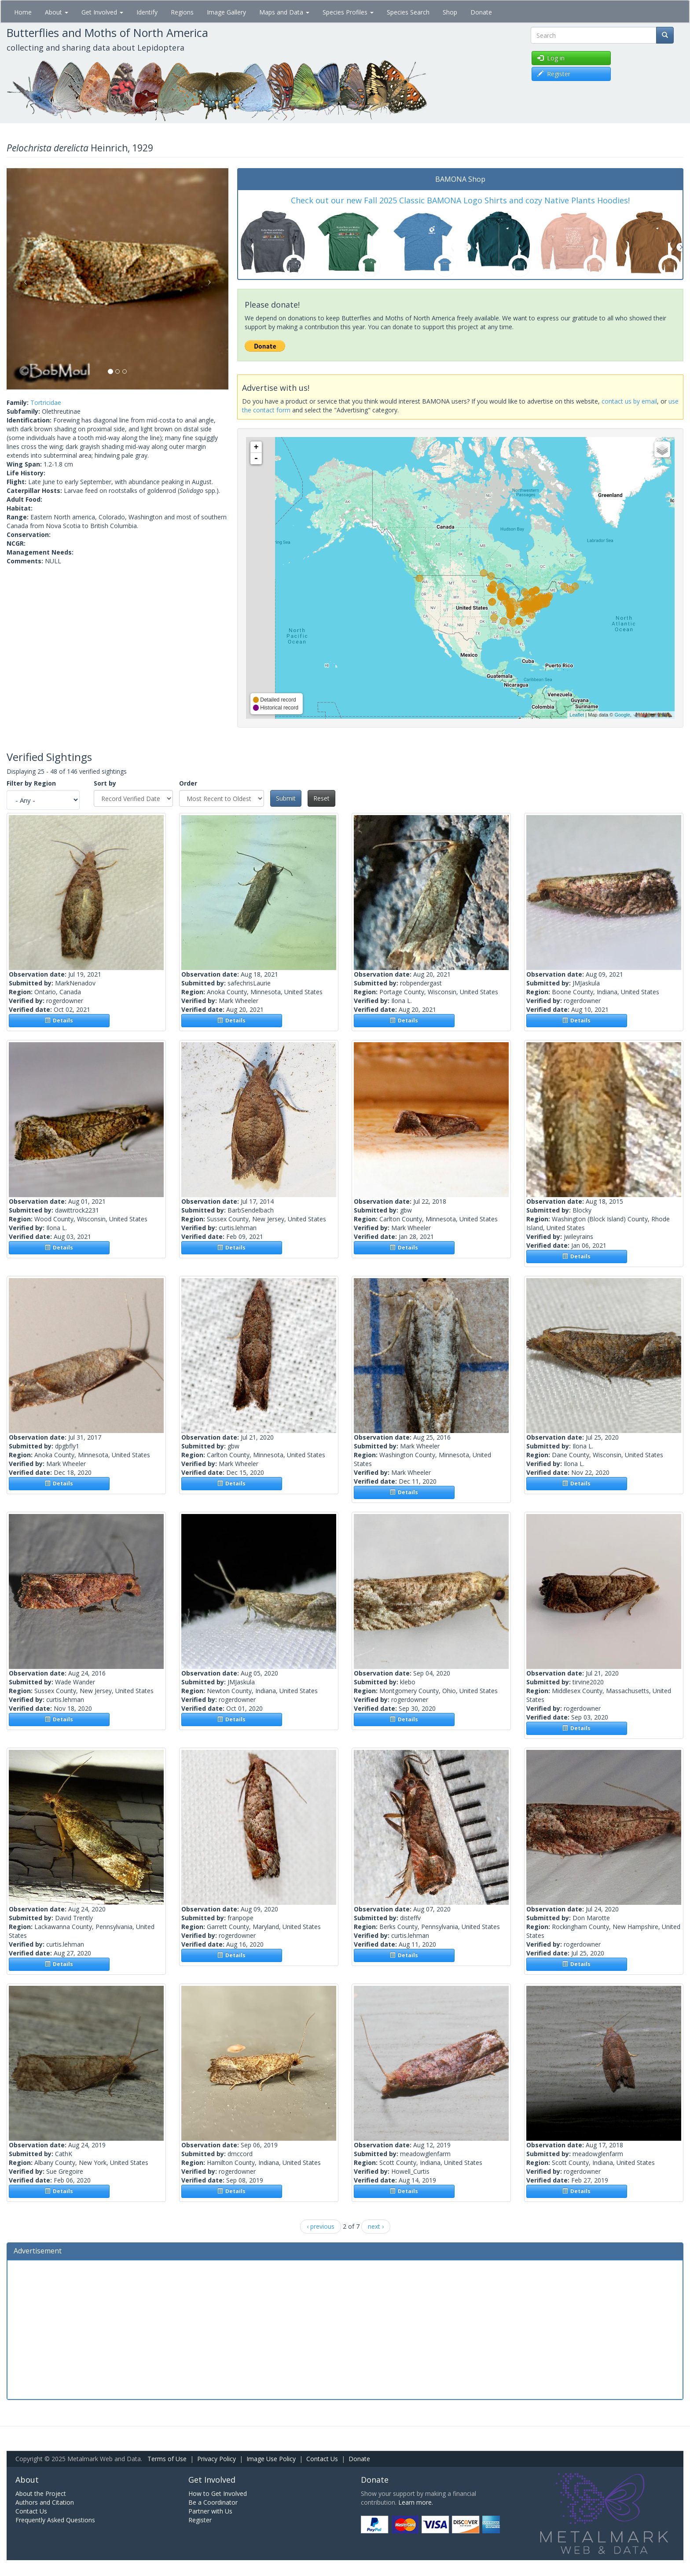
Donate (481, 12)
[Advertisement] (345, 2328)
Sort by (105, 783)
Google (622, 714)
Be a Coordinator (213, 2502)
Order (188, 783)
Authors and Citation (44, 2502)
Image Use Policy (271, 2459)
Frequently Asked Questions (55, 2520)
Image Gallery (226, 12)
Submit (286, 798)
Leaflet (576, 714)
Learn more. (415, 2502)
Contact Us (322, 2459)
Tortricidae (45, 402)
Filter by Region (31, 783)
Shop (450, 12)
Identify (147, 12)
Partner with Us (210, 2511)
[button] (23, 279)
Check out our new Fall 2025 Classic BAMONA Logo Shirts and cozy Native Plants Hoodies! (460, 200)
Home (23, 12)
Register (200, 2520)
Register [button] (553, 74)
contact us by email (629, 401)
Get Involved (102, 12)
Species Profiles (348, 12)
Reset (321, 798)
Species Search (408, 12)
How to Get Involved (217, 2493)
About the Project (40, 2493)
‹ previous (320, 2226)
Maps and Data (284, 12)
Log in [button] (551, 58)
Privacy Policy (216, 2459)
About (56, 12)
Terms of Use (167, 2459)
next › (376, 2226)
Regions (182, 12)
